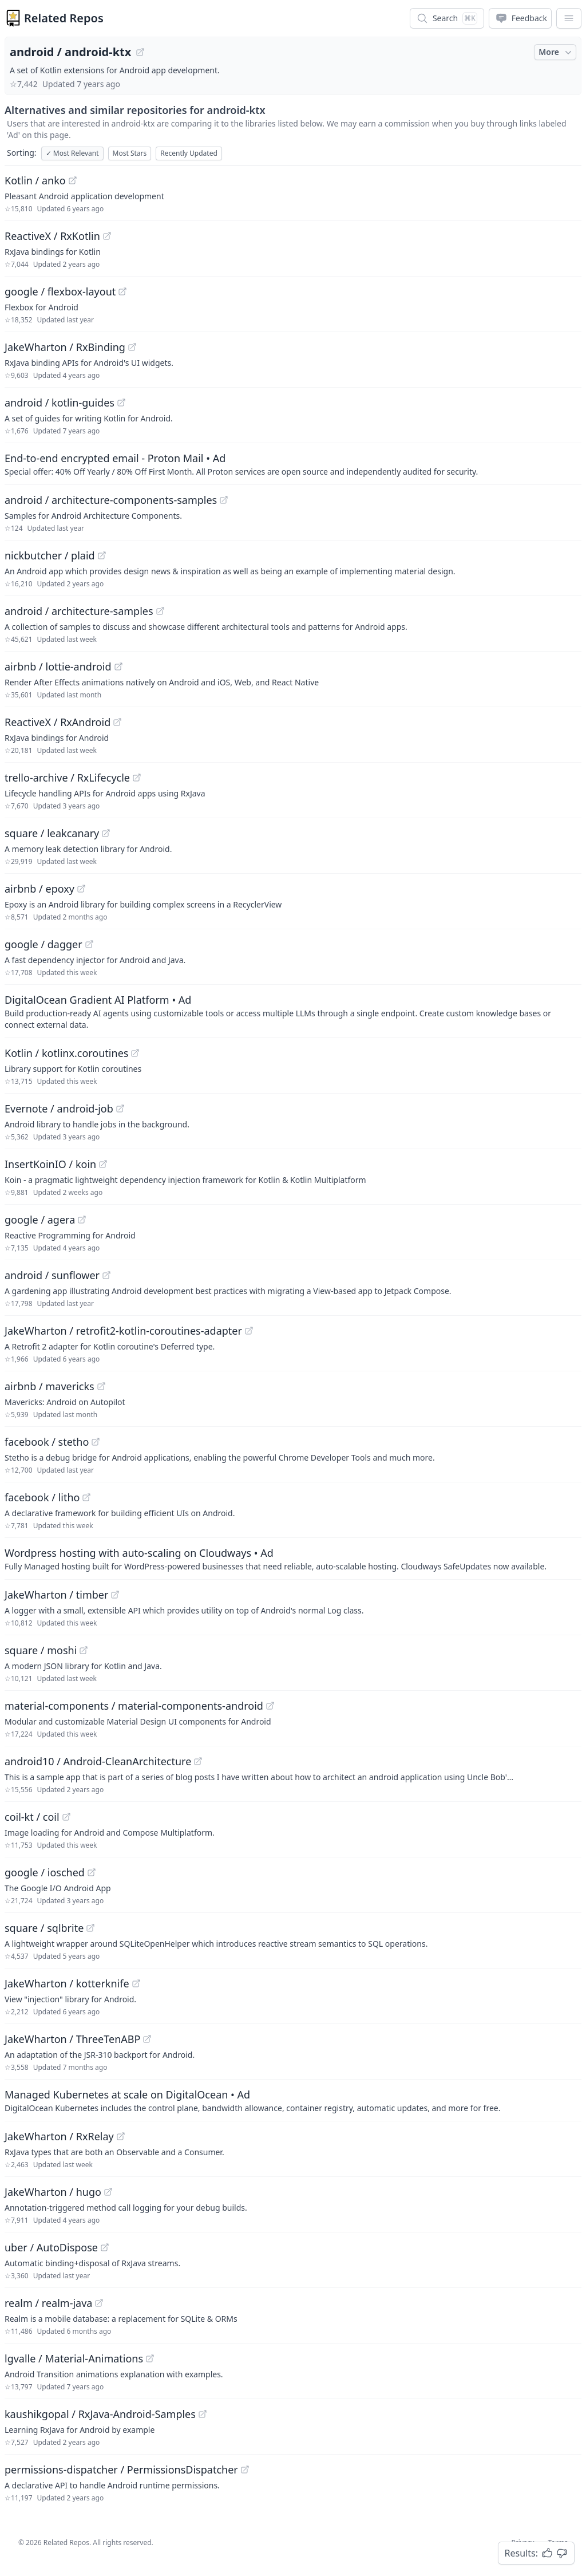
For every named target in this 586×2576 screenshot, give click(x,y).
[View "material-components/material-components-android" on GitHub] (270, 1705)
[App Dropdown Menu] (568, 18)
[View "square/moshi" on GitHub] (83, 1650)
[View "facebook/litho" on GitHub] (86, 1497)
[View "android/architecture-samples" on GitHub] (160, 611)
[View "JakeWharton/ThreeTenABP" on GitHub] (147, 2039)
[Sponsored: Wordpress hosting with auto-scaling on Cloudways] (293, 1558)
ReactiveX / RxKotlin (52, 236)
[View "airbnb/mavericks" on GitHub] (101, 1386)
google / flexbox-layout (60, 291)
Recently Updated (188, 153)
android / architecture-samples (79, 611)
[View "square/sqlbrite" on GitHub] (90, 1927)
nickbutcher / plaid (50, 555)
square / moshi (41, 1650)
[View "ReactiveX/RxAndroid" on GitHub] (117, 722)
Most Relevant (72, 153)
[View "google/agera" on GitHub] (81, 1219)
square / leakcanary (52, 833)
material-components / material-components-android (134, 1706)
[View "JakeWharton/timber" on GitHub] (115, 1594)
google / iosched (45, 1872)
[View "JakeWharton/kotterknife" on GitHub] (136, 1983)
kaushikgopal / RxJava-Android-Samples (100, 2414)
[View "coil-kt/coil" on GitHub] (66, 1816)
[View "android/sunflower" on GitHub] (106, 1275)
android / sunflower (52, 1275)
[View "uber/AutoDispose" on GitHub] (104, 2247)
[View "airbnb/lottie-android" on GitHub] (118, 666)
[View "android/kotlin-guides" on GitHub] (121, 402)
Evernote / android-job (59, 1108)
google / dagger (43, 944)
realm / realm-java (48, 2303)
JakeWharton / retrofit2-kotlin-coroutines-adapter (123, 1331)
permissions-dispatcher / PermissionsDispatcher (121, 2469)
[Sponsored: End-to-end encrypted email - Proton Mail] (293, 464)
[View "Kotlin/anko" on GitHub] (72, 180)
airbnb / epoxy (39, 889)
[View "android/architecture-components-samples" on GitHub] (223, 499)
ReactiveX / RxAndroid (57, 722)
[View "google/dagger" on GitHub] (89, 944)
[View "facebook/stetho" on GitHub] (95, 1441)
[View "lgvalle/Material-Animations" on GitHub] (150, 2358)
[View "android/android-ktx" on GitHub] (140, 52)
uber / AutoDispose (51, 2247)
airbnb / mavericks (49, 1386)
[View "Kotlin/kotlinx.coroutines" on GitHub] (135, 1053)
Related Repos (64, 18)
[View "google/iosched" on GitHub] (91, 1872)
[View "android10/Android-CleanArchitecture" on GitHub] (198, 1761)
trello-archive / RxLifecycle (67, 777)
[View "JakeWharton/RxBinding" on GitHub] (132, 347)
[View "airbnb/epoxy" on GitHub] (81, 888)
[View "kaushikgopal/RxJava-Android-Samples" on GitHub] (202, 2414)
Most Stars (130, 153)
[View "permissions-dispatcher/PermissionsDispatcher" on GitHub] (245, 2469)
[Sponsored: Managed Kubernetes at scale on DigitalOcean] (293, 2100)
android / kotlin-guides (59, 402)
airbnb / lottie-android (58, 666)
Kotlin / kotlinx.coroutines (66, 1053)
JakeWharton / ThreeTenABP (72, 2039)
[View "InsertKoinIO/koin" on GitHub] (103, 1164)
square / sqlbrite (44, 1928)
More (556, 52)
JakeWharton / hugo (53, 2192)
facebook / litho (42, 1497)
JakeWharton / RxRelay (59, 2136)
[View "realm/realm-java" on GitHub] (99, 2302)
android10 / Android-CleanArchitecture (98, 1761)
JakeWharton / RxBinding (65, 347)
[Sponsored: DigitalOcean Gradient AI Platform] (293, 1011)
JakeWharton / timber (56, 1594)
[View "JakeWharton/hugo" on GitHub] (108, 2191)
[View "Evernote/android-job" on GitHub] (120, 1108)
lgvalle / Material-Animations (74, 2358)
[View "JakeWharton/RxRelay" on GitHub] (120, 2136)
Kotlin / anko (35, 180)
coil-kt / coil (32, 1817)
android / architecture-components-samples (111, 500)
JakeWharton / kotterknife (67, 1983)
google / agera (40, 1219)
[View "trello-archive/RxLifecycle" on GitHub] (136, 777)
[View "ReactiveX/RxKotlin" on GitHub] (107, 235)
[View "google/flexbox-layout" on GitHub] (122, 291)
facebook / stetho (47, 1442)
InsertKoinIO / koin (50, 1164)
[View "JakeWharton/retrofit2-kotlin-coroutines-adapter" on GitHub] (249, 1330)
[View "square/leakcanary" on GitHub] (105, 833)
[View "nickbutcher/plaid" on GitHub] (101, 555)
